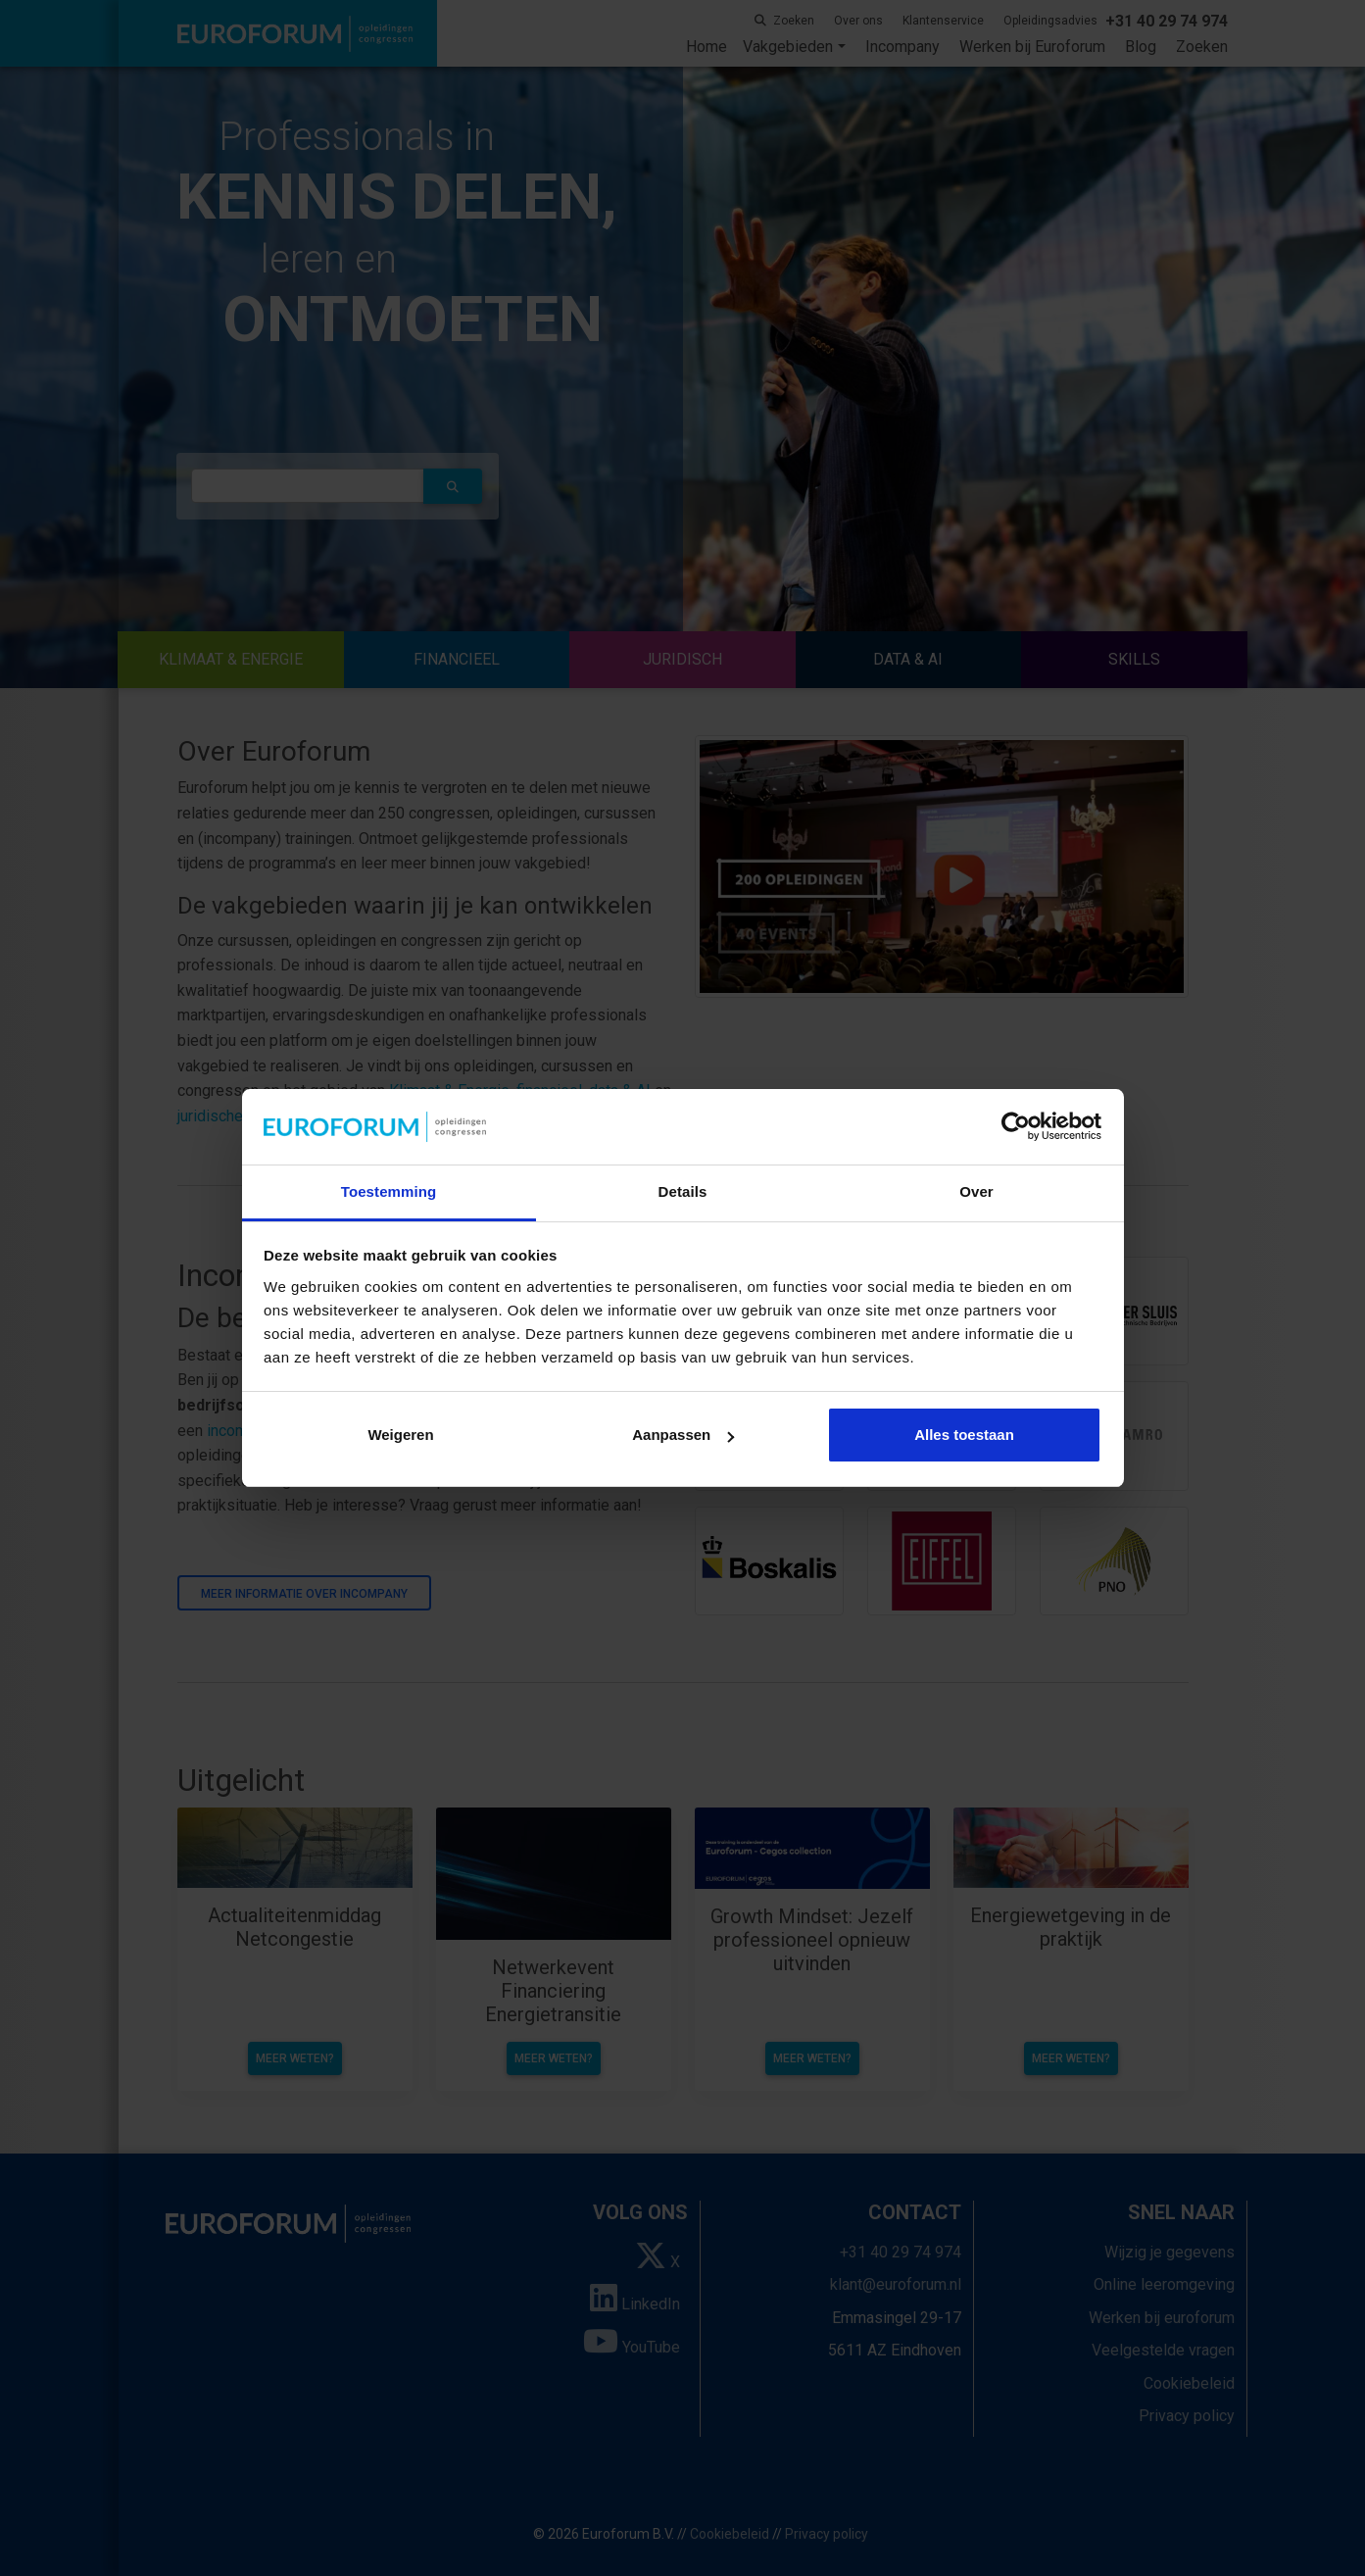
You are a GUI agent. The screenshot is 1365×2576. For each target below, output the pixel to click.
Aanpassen (683, 1434)
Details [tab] (682, 1191)
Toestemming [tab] (389, 1191)
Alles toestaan (964, 1434)
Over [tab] (976, 1191)
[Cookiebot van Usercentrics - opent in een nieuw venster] (1015, 1127)
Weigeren (400, 1434)
